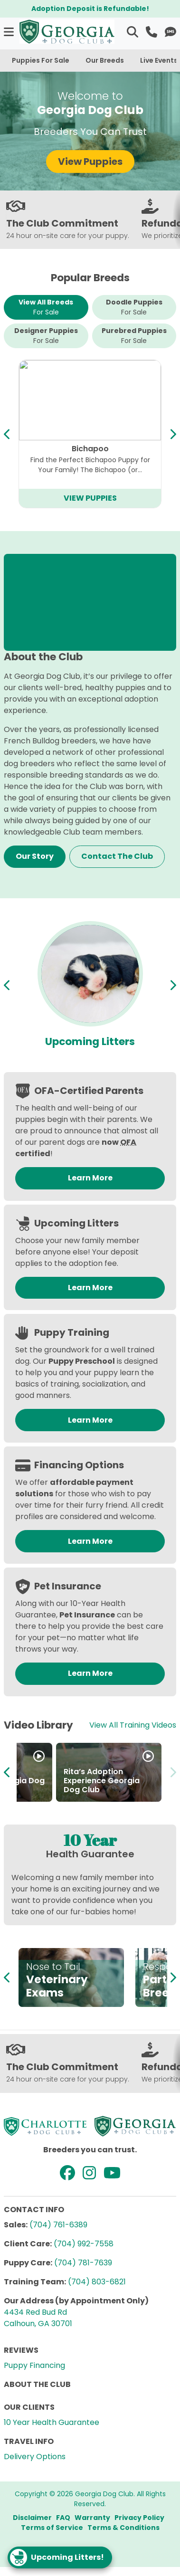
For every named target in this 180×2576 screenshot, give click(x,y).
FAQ (63, 2517)
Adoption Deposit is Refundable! (90, 8)
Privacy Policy (139, 2517)
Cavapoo (90, 448)
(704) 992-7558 (84, 2243)
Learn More (90, 1177)
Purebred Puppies (134, 336)
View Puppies (90, 161)
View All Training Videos (132, 1725)
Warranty (92, 2517)
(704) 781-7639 (83, 2262)
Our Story (35, 856)
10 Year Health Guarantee (51, 2422)
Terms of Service (52, 2527)
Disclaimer (32, 2517)
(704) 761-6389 (58, 2224)
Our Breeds (104, 60)
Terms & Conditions (123, 2527)
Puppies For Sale (40, 60)
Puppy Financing (34, 2365)
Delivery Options (35, 2456)
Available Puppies (90, 1041)
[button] (10, 32)
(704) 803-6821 (97, 2281)
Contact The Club (117, 856)
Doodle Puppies (134, 307)
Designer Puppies (46, 336)
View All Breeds (46, 307)
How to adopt (53, 1789)
